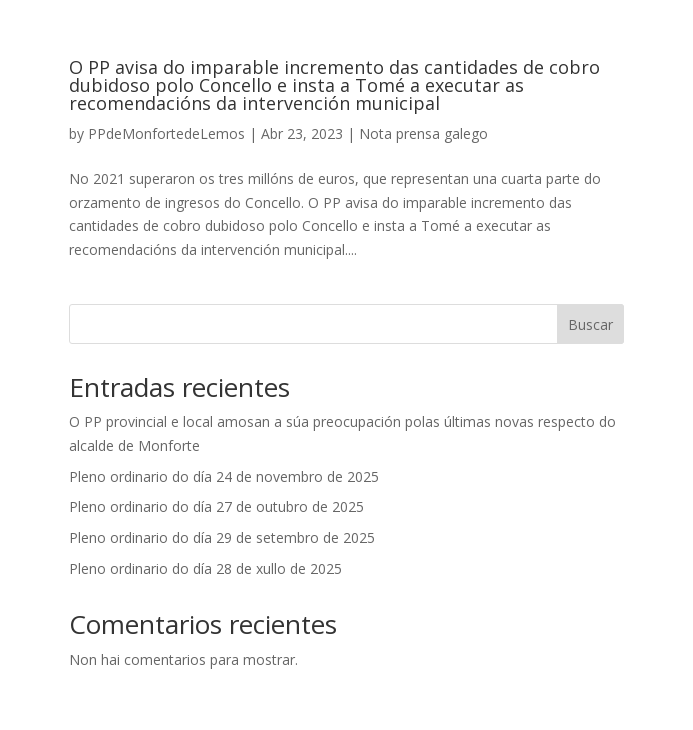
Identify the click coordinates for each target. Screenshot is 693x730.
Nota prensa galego (423, 133)
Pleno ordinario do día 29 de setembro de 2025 (222, 537)
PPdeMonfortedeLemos (166, 133)
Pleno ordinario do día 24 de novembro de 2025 (224, 476)
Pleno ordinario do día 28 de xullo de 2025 (205, 568)
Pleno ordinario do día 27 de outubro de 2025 (216, 506)
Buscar (590, 324)
